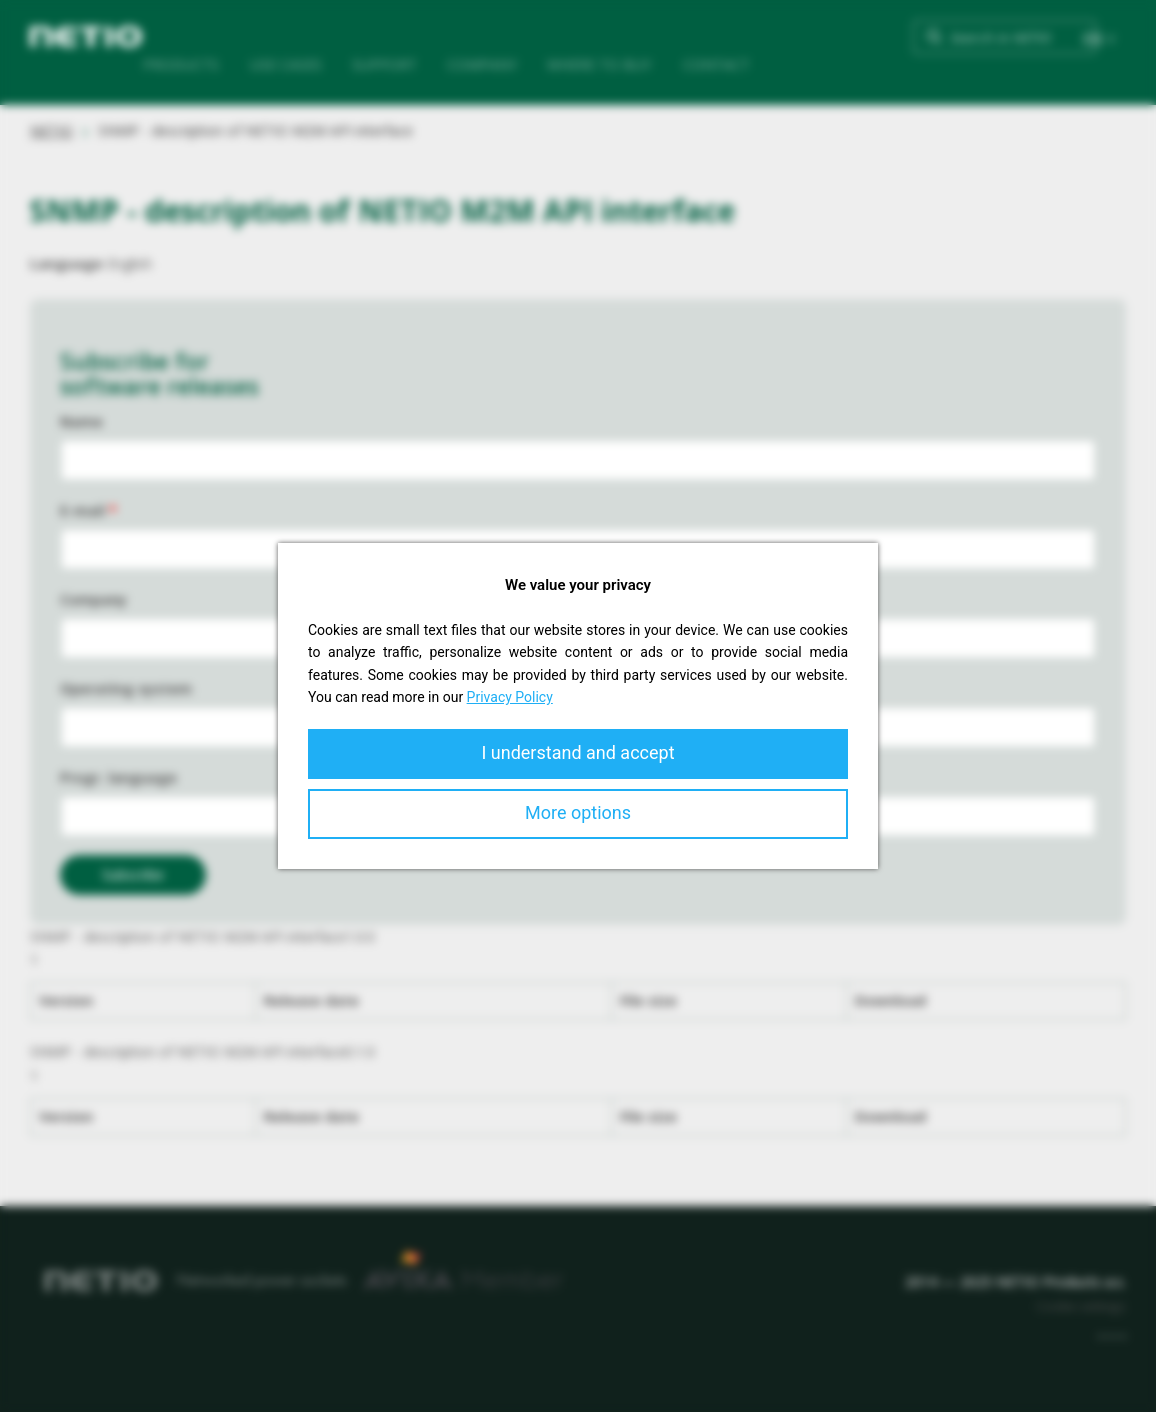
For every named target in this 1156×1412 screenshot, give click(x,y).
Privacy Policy (510, 697)
